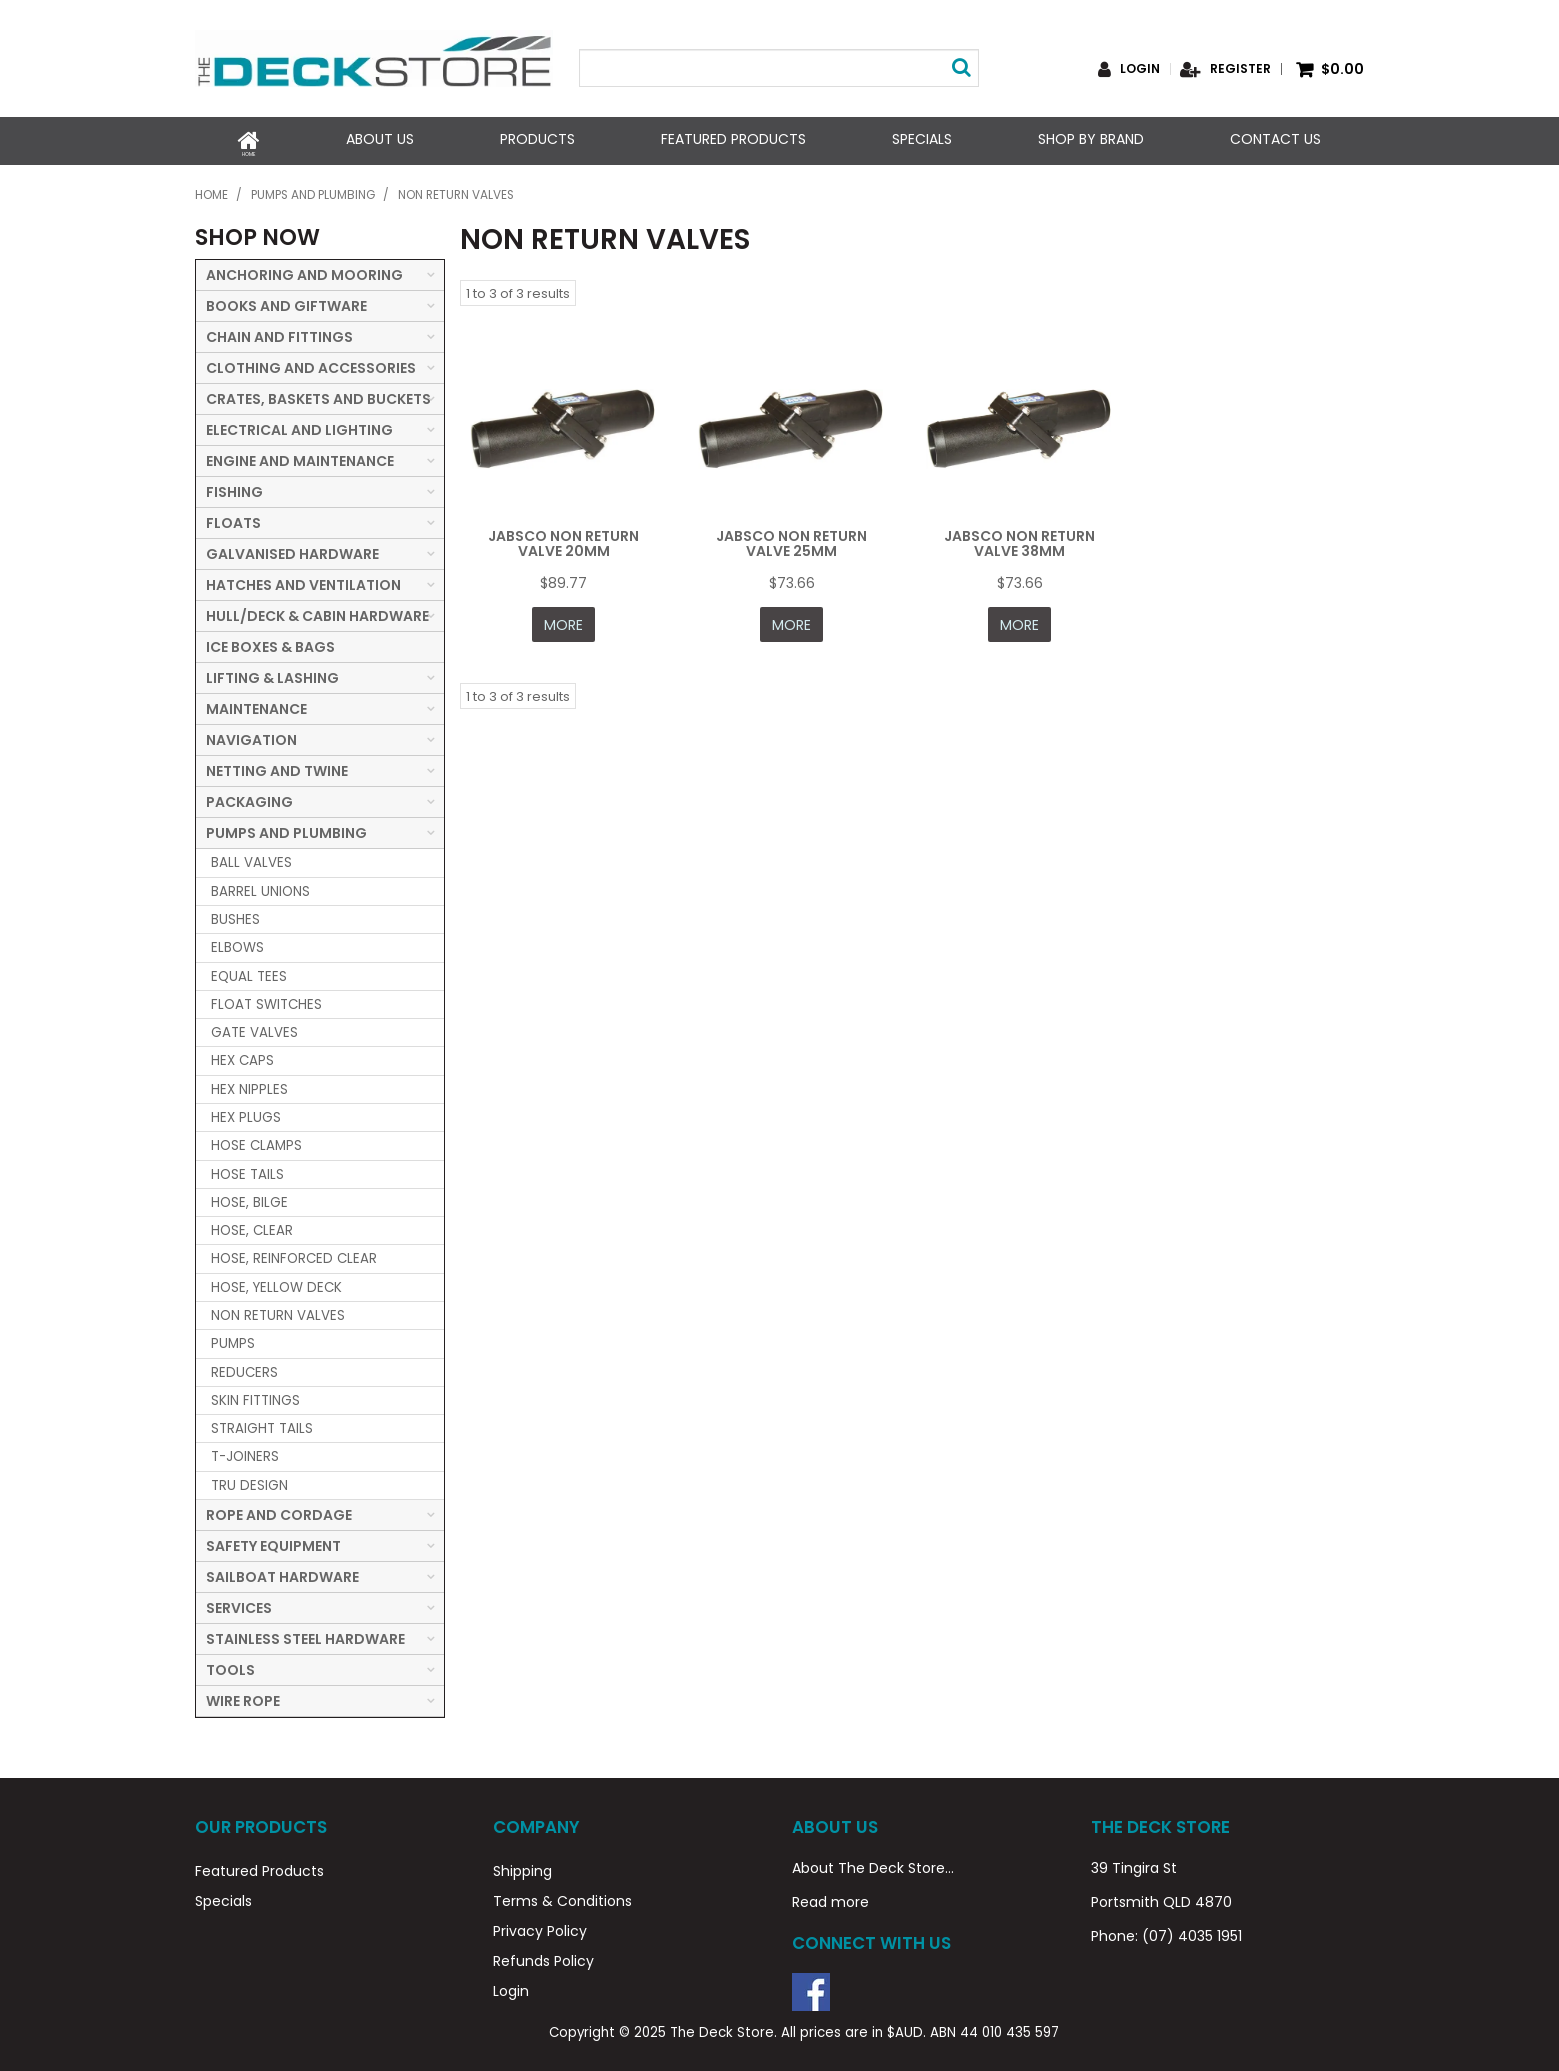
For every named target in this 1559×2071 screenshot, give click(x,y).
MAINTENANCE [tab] (256, 705)
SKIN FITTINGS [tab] (255, 1396)
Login (1140, 69)
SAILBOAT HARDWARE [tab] (282, 1573)
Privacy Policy (540, 1927)
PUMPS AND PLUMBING (313, 191)
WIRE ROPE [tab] (243, 1697)
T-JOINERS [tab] (245, 1452)
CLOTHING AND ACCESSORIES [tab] (311, 364)
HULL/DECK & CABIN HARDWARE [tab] (317, 612)
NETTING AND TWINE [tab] (277, 767)
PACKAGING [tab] (249, 798)
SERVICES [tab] (239, 1604)
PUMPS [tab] (233, 1339)
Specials (922, 139)
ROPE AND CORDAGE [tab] (279, 1511)
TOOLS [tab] (230, 1666)
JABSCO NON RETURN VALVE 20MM (563, 538)
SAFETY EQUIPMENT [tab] (273, 1542)
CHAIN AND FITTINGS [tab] (279, 333)
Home (249, 139)
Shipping (522, 1867)
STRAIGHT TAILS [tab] (262, 1424)
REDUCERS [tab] (244, 1367)
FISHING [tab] (234, 488)
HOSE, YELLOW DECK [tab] (276, 1282)
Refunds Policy (543, 1957)
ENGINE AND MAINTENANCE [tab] (300, 457)
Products (537, 139)
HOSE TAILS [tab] (247, 1169)
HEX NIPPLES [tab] (249, 1084)
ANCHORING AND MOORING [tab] (304, 271)
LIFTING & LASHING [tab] (272, 674)
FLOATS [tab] (233, 519)
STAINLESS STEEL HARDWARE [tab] (305, 1635)
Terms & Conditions (562, 1897)
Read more (830, 1898)
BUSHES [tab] (235, 915)
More (563, 619)
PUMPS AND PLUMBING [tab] (286, 829)
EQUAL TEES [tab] (249, 971)
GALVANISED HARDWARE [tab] (292, 550)
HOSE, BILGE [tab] (249, 1198)
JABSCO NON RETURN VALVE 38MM (1019, 538)
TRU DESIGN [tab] (249, 1480)
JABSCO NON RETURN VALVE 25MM (791, 538)
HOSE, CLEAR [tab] (252, 1226)
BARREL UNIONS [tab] (260, 886)
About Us (380, 139)
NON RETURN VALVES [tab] (278, 1311)
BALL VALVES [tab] (251, 858)
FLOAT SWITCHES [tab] (266, 1000)
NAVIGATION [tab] (251, 736)
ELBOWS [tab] (237, 943)
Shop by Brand (1091, 139)
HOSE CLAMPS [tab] (256, 1141)
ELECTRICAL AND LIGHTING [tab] (299, 426)
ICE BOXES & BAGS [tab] (270, 643)
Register (1240, 69)
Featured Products (733, 139)
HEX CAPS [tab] (242, 1056)
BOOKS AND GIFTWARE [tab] (286, 302)
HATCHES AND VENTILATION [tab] (303, 581)
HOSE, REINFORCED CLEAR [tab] (294, 1254)
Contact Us (1275, 139)
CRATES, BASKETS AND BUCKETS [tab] (318, 395)
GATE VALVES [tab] (254, 1028)
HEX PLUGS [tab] (246, 1113)
